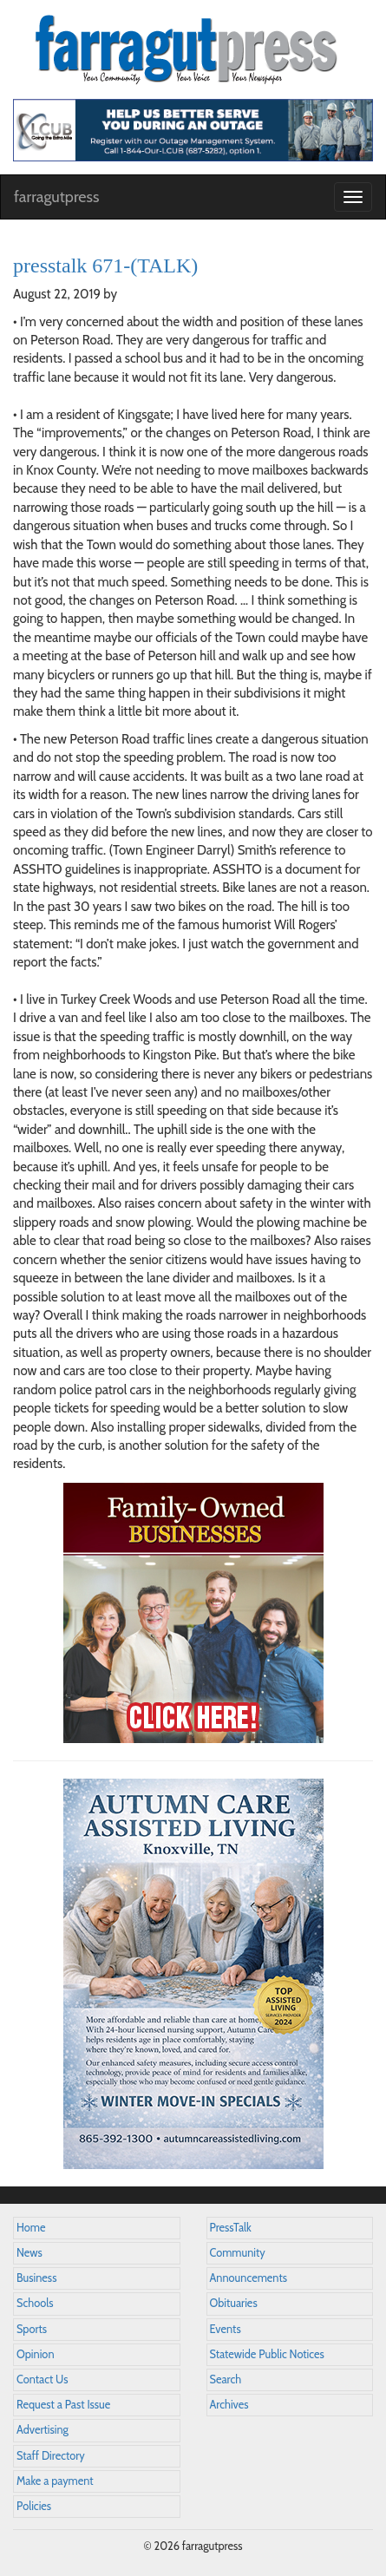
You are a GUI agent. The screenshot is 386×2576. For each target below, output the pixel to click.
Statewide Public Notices (267, 2354)
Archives (229, 2404)
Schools (34, 2303)
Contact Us (42, 2379)
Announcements (248, 2277)
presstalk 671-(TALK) (105, 265)
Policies (33, 2506)
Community (237, 2252)
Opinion (35, 2354)
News (29, 2252)
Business (36, 2277)
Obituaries (234, 2303)
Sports (31, 2329)
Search (226, 2379)
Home (31, 2227)
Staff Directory (50, 2455)
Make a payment (55, 2481)
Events (225, 2329)
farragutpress (56, 196)
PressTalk (231, 2227)
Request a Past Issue (63, 2404)
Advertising (42, 2429)
